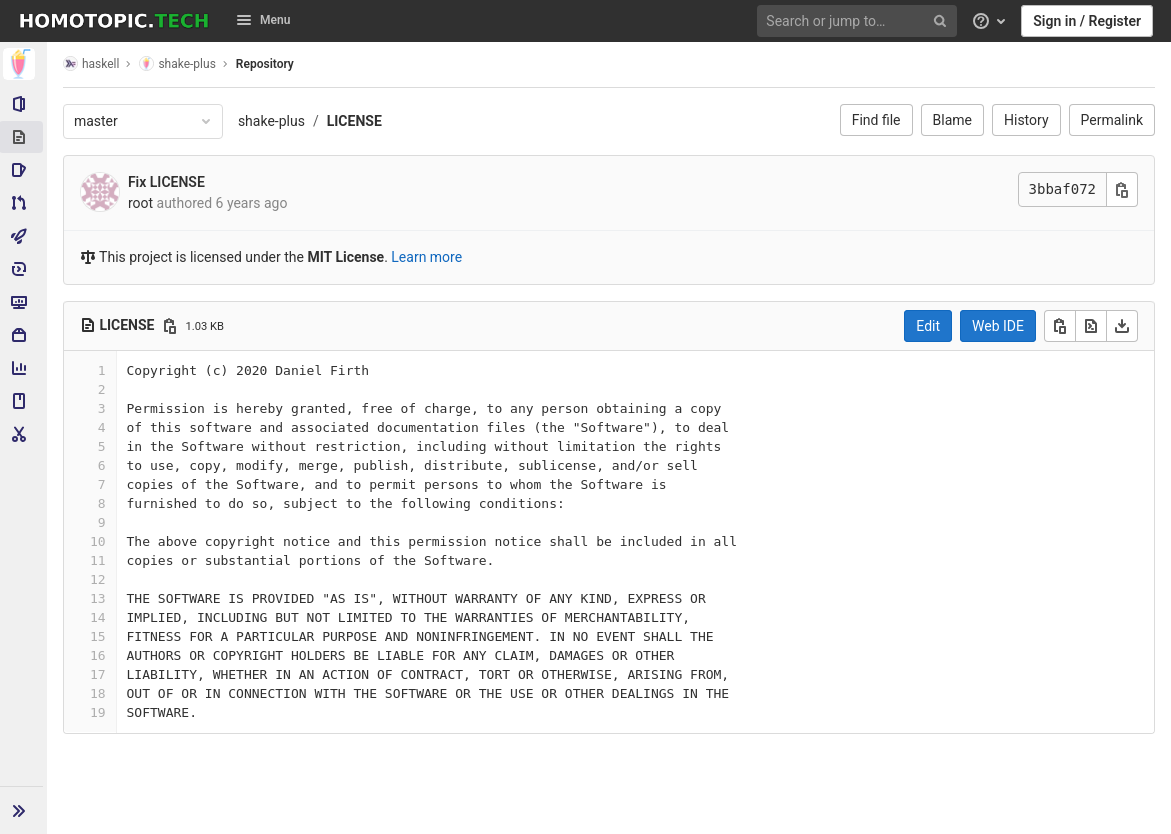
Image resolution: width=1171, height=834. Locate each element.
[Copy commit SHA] (1122, 189)
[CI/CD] (24, 236)
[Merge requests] (24, 203)
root (141, 203)
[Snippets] (24, 434)
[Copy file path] (171, 326)
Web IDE (998, 326)
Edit (928, 326)
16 (99, 655)
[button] (24, 810)
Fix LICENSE (167, 182)
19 (99, 712)
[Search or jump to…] (860, 21)
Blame (952, 120)
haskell (92, 63)
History (1026, 120)
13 (99, 598)
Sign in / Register (1087, 21)
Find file (876, 120)
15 (99, 636)
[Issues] (24, 170)
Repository (266, 64)
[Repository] (24, 137)
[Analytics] (24, 368)
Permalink (1112, 120)
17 (99, 674)
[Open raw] (1091, 326)
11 (99, 560)
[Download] (1122, 326)
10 (99, 541)
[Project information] (24, 104)
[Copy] (1060, 326)
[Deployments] (24, 269)
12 (99, 579)
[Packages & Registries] (24, 335)
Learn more (427, 257)
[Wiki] (24, 401)
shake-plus (272, 121)
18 (99, 693)
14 (99, 617)
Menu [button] (263, 20)
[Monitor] (24, 302)
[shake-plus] (24, 64)
